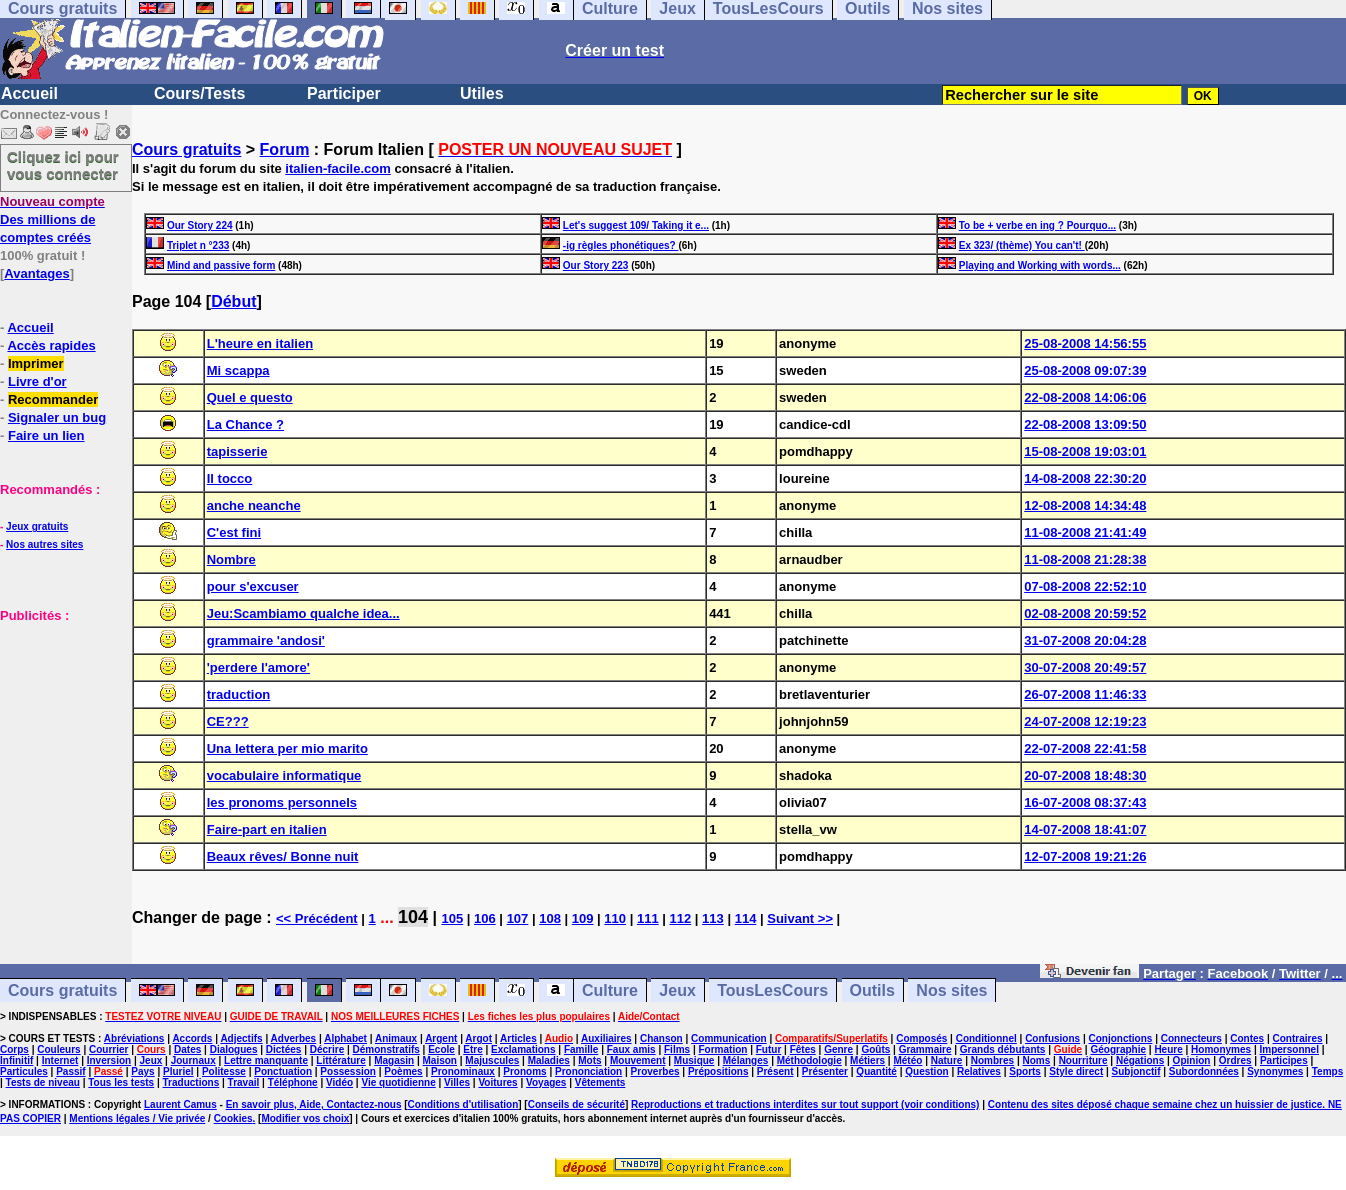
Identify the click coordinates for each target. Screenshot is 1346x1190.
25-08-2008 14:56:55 (1085, 343)
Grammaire (925, 1049)
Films (677, 1049)
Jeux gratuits (37, 526)
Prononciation (588, 1071)
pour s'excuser (253, 586)
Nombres (992, 1060)
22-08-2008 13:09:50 (1085, 424)
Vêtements (600, 1082)
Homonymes (1221, 1049)
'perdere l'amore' (258, 667)
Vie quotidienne (398, 1082)
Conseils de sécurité (576, 1104)
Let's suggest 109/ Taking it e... (636, 225)
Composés (921, 1038)
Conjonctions (1121, 1038)
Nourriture (1083, 1060)
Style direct (1076, 1071)
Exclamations (523, 1049)
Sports (1025, 1071)
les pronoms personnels (282, 802)
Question (926, 1071)
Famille (581, 1049)
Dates (187, 1049)
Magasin (394, 1060)
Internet (60, 1060)
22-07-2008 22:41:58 (1085, 748)
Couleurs (58, 1049)
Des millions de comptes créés (52, 219)
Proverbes (655, 1071)
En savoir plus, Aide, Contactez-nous (314, 1104)
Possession (348, 1071)
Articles (518, 1038)
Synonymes (1275, 1071)
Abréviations (134, 1038)
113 (713, 918)
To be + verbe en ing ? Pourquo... (1037, 225)
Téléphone (293, 1082)
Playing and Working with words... (1040, 265)
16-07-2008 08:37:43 (1085, 802)
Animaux (396, 1038)
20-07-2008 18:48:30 (1085, 775)
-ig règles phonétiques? (621, 245)
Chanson (661, 1038)
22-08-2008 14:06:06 (1085, 397)
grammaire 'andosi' (266, 640)
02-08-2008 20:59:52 (1085, 613)
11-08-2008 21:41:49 (1085, 532)
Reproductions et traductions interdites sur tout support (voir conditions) (805, 1104)
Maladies (549, 1060)
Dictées (284, 1049)
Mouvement (638, 1060)
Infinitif (16, 1060)
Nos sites (951, 990)
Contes (1247, 1038)
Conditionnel (986, 1038)
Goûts (875, 1049)
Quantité (876, 1071)
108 (550, 918)
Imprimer (36, 363)
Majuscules (492, 1060)
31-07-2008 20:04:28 (1085, 640)
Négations (1140, 1060)
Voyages (546, 1082)
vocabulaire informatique (284, 775)
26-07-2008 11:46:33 (1085, 694)
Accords (192, 1038)
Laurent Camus (180, 1104)
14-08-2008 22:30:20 (1085, 478)
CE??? (228, 721)
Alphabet (345, 1038)
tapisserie (237, 451)
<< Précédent (317, 918)
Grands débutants (1003, 1049)
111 (648, 918)
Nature (947, 1060)
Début (233, 301)
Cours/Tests (199, 93)
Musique (694, 1060)
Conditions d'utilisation (463, 1104)
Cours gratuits (186, 149)
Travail (244, 1082)
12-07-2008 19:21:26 (1085, 856)
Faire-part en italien (267, 829)
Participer (344, 93)
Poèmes (403, 1071)
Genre (838, 1049)
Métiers (867, 1060)
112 (681, 918)
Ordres (1235, 1060)
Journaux (193, 1060)
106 (485, 918)
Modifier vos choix (305, 1118)
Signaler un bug (57, 417)
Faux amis (631, 1049)
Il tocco (230, 478)
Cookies (233, 1118)
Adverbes (294, 1038)
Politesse (224, 1071)
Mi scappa (238, 370)
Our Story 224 (200, 225)
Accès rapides (51, 345)
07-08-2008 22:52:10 (1085, 586)
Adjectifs (241, 1038)
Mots (589, 1060)
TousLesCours (772, 990)
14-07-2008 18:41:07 (1085, 829)
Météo (907, 1060)
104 (413, 917)
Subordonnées (1204, 1071)
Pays (142, 1071)
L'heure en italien (260, 343)
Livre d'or (37, 381)
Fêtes (803, 1049)
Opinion (1192, 1060)
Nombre (231, 559)
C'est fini (234, 532)
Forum (285, 149)
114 (746, 918)
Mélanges (746, 1060)
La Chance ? (245, 424)
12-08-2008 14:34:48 (1085, 505)
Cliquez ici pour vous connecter (63, 165)
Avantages (36, 273)
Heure (1168, 1049)
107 (518, 918)
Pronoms (524, 1071)
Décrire (327, 1049)
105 (452, 918)
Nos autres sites (44, 544)
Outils (872, 990)
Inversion (109, 1060)
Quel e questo (250, 397)
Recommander (53, 399)
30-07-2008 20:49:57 (1085, 667)
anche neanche (254, 505)
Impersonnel (1288, 1049)
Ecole (441, 1049)
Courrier (108, 1049)
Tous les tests (121, 1082)
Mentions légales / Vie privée (137, 1118)
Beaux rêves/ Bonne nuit (283, 856)
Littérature (340, 1060)
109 (583, 918)
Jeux (677, 990)
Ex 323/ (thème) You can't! (1022, 245)
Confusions (1052, 1038)
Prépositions (718, 1071)
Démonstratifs (386, 1049)
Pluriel (178, 1071)
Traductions (191, 1082)
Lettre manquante (266, 1060)
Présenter (825, 1071)
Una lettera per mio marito (287, 748)
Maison (440, 1060)
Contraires (1298, 1038)
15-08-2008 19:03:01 (1085, 451)
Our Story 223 (596, 265)
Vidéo (339, 1082)
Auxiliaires (606, 1038)
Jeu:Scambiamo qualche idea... (303, 613)
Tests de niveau (43, 1082)
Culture (610, 990)
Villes (457, 1082)
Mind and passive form (221, 265)
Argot (478, 1038)
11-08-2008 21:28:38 (1085, 559)
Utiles (482, 93)
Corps (14, 1049)
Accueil (29, 93)
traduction (239, 694)
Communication (729, 1038)
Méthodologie (809, 1060)
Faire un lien (46, 435)
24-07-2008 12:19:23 (1085, 721)
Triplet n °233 (198, 245)
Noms (1036, 1060)
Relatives (979, 1071)
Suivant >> (800, 918)
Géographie (1118, 1049)
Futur (769, 1049)
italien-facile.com (337, 168)
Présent (775, 1071)
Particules (24, 1071)
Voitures (497, 1082)
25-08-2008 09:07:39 (1085, 370)
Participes (1284, 1060)
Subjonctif (1136, 1071)
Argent (441, 1038)
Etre (472, 1049)
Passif (70, 1071)
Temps (1328, 1071)
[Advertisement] (60, 724)
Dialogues (234, 1049)
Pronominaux (463, 1071)
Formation (722, 1049)
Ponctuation (283, 1071)
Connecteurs (1191, 1038)
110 (615, 918)
